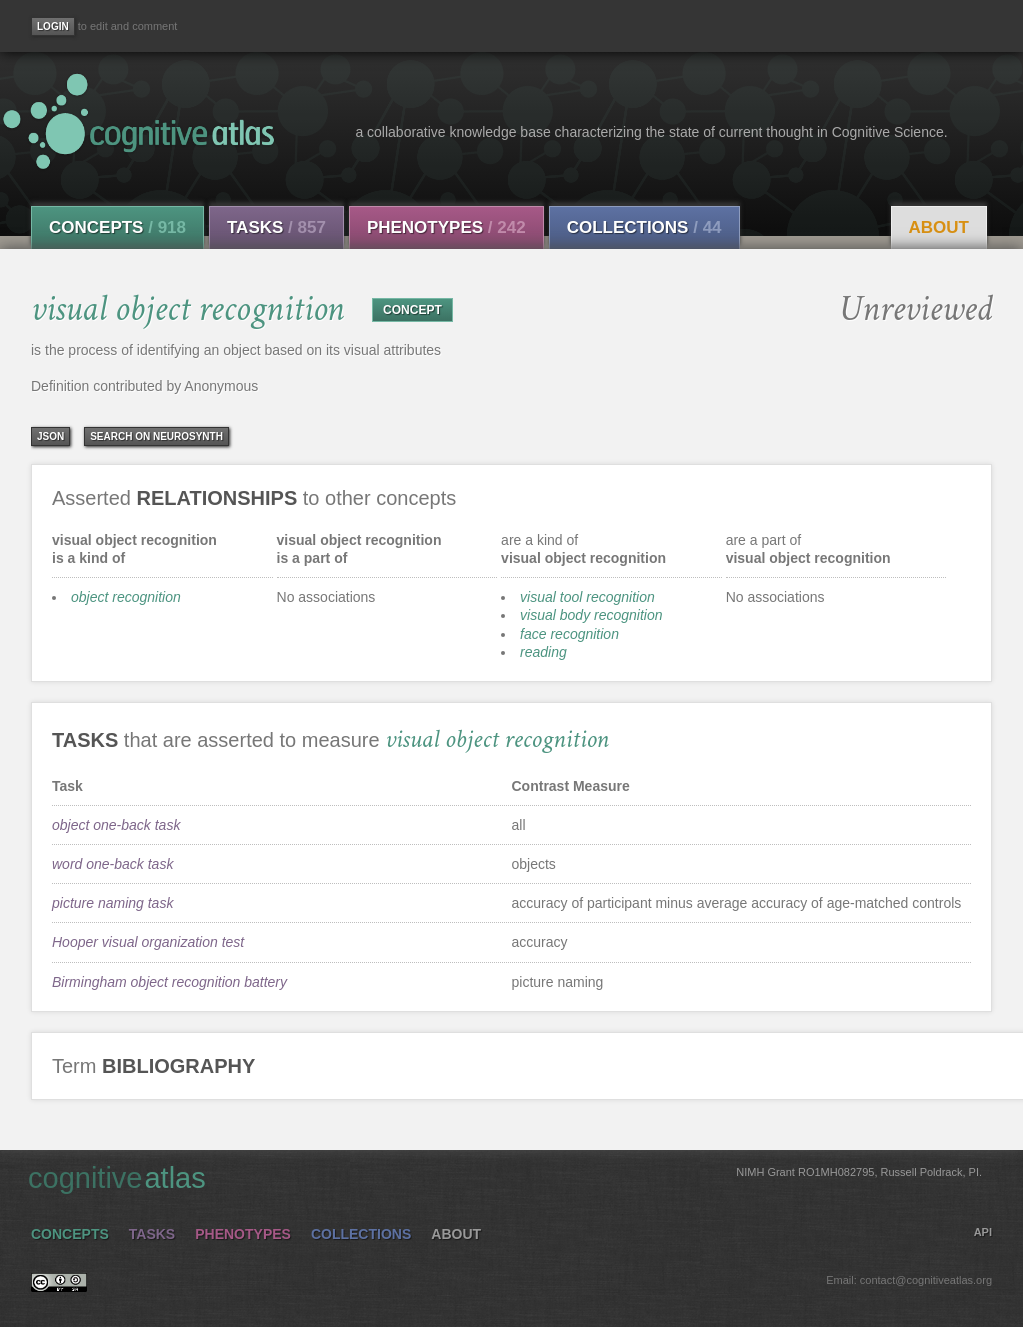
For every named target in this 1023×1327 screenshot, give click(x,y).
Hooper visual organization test (148, 942)
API (983, 1232)
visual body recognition (591, 615)
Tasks (276, 227)
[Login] (53, 26)
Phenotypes (446, 227)
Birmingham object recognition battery (169, 982)
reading (543, 652)
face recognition (569, 634)
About (939, 227)
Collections (644, 227)
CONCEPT (412, 310)
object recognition (126, 597)
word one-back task (112, 864)
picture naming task (112, 903)
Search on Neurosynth (156, 436)
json (50, 436)
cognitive (505, 1177)
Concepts (117, 227)
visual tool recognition (587, 597)
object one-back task (116, 825)
